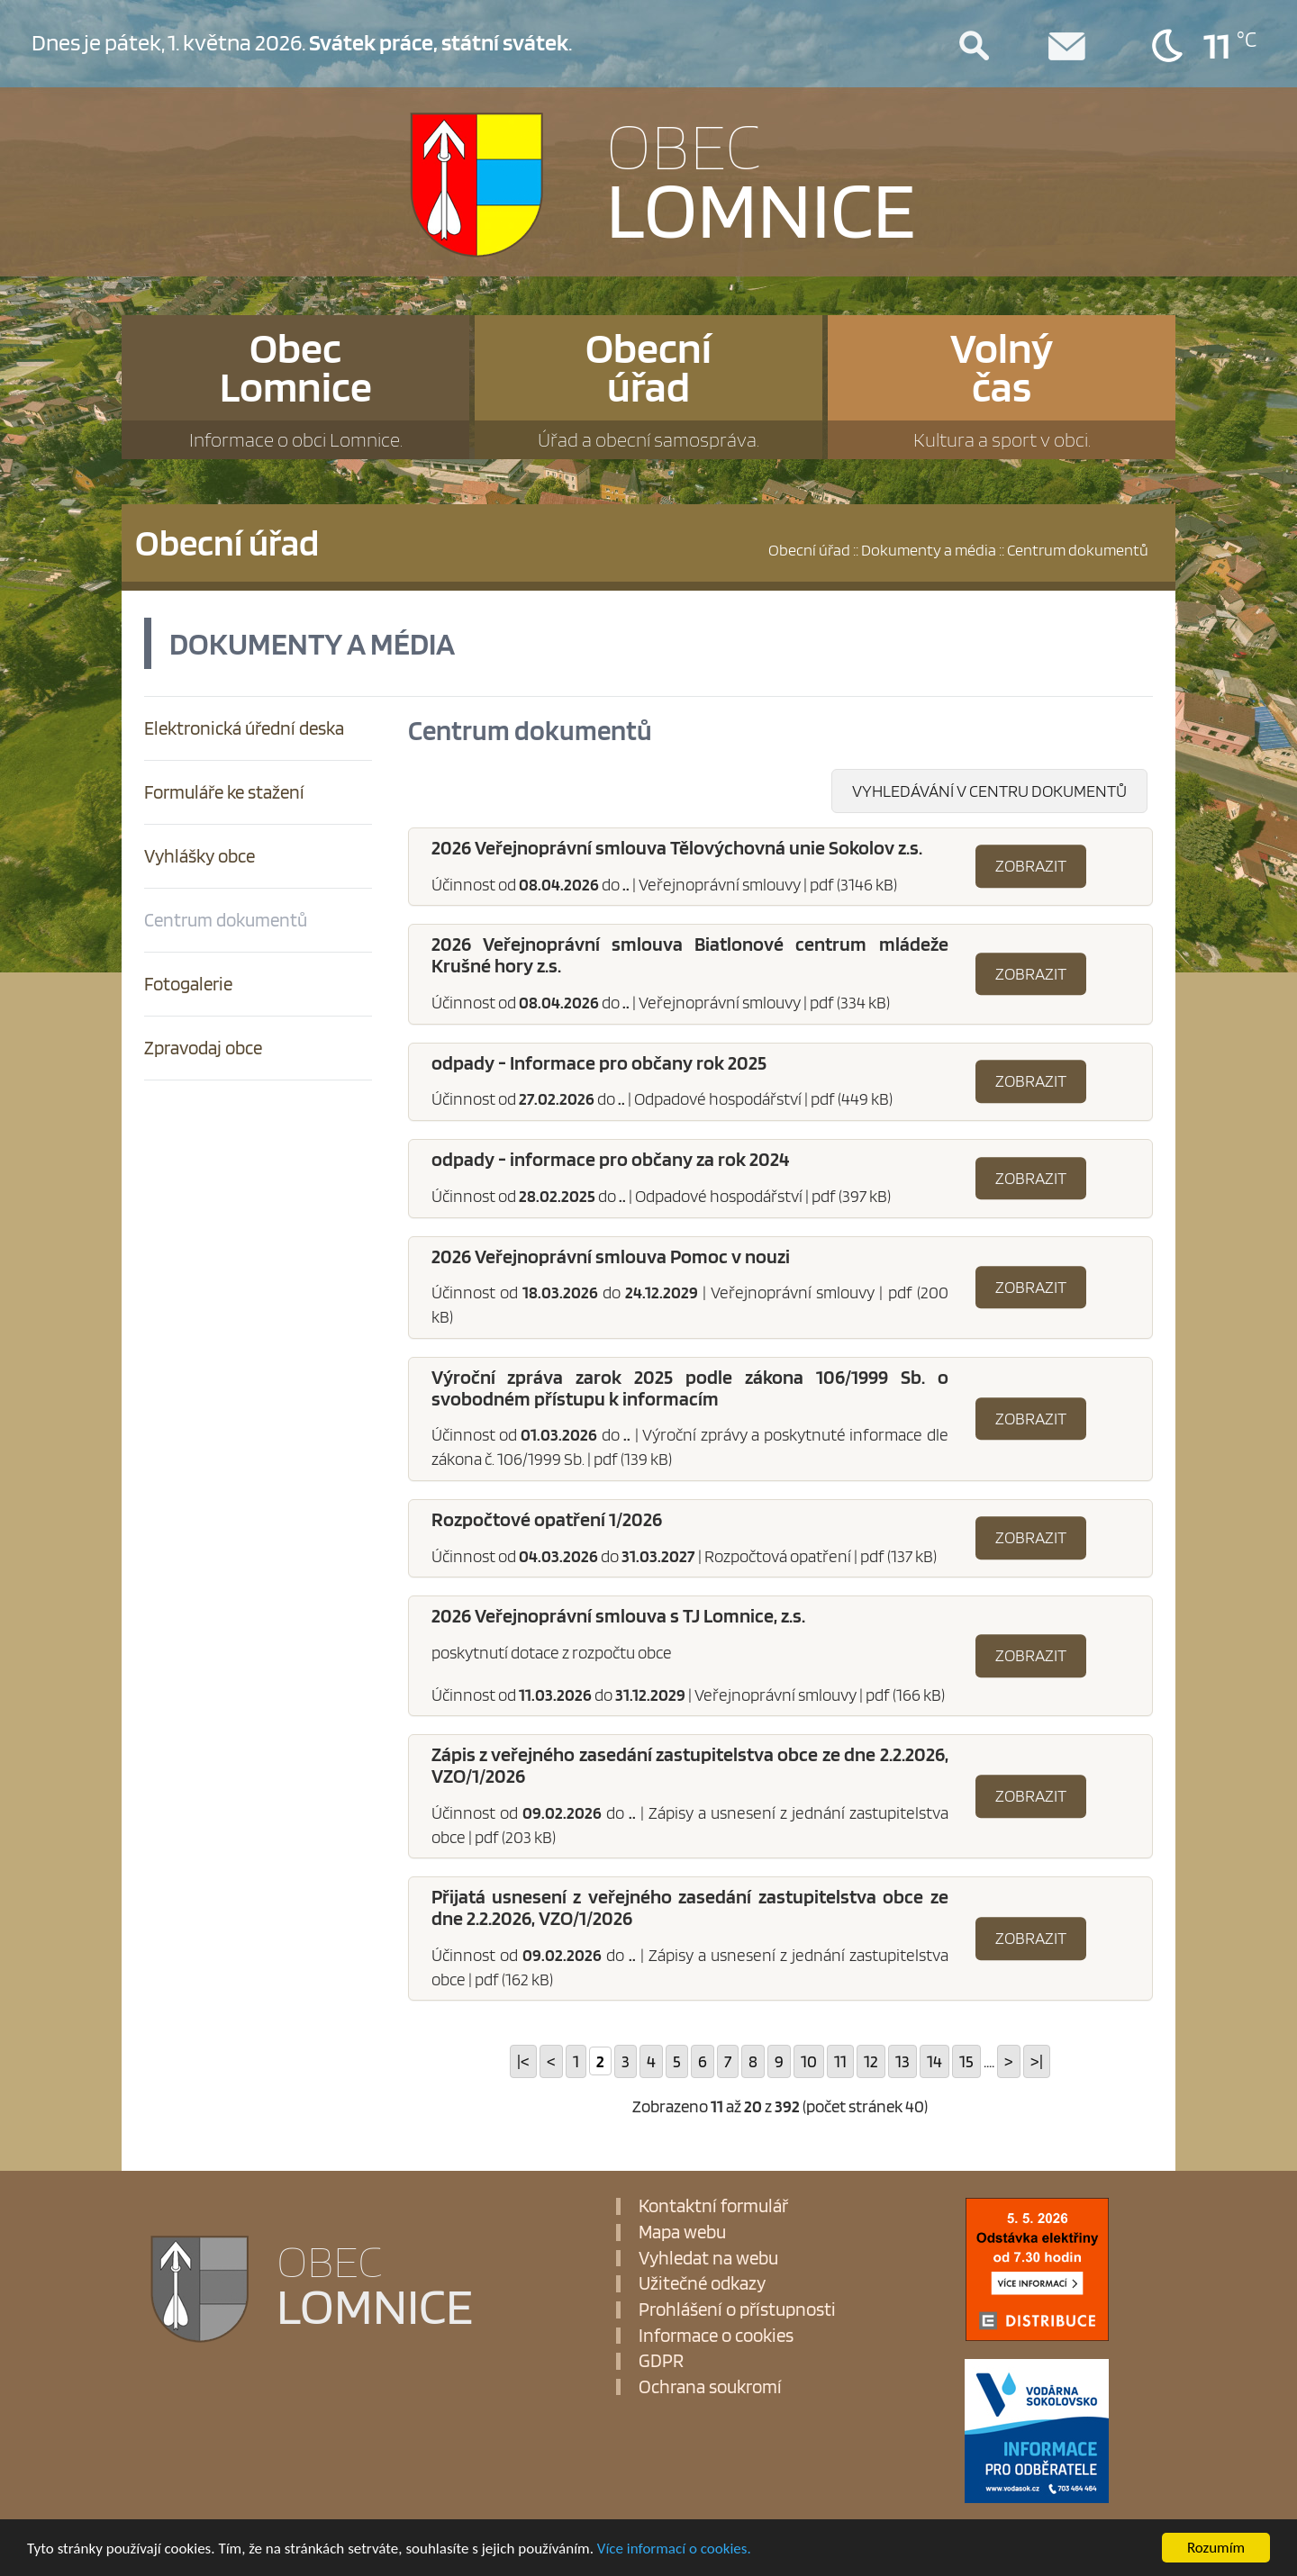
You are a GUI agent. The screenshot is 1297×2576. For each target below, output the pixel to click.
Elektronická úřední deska (244, 728)
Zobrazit (1030, 866)
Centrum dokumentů (225, 919)
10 (809, 2061)
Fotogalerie (188, 983)
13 (902, 2061)
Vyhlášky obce (199, 856)
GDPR (661, 2361)
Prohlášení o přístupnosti (737, 2309)
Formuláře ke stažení (224, 792)
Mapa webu (682, 2232)
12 (871, 2061)
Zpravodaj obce (203, 1047)
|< (523, 2061)
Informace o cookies (716, 2336)
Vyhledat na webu (708, 2258)
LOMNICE (761, 177)
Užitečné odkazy (702, 2283)
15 (966, 2061)
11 (840, 2061)
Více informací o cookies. (674, 2548)
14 (934, 2061)
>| (1036, 2061)
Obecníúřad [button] (648, 390)
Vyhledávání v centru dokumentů (989, 790)
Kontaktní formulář (713, 2206)
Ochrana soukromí (710, 2387)
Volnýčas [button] (1001, 390)
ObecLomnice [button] (295, 390)
